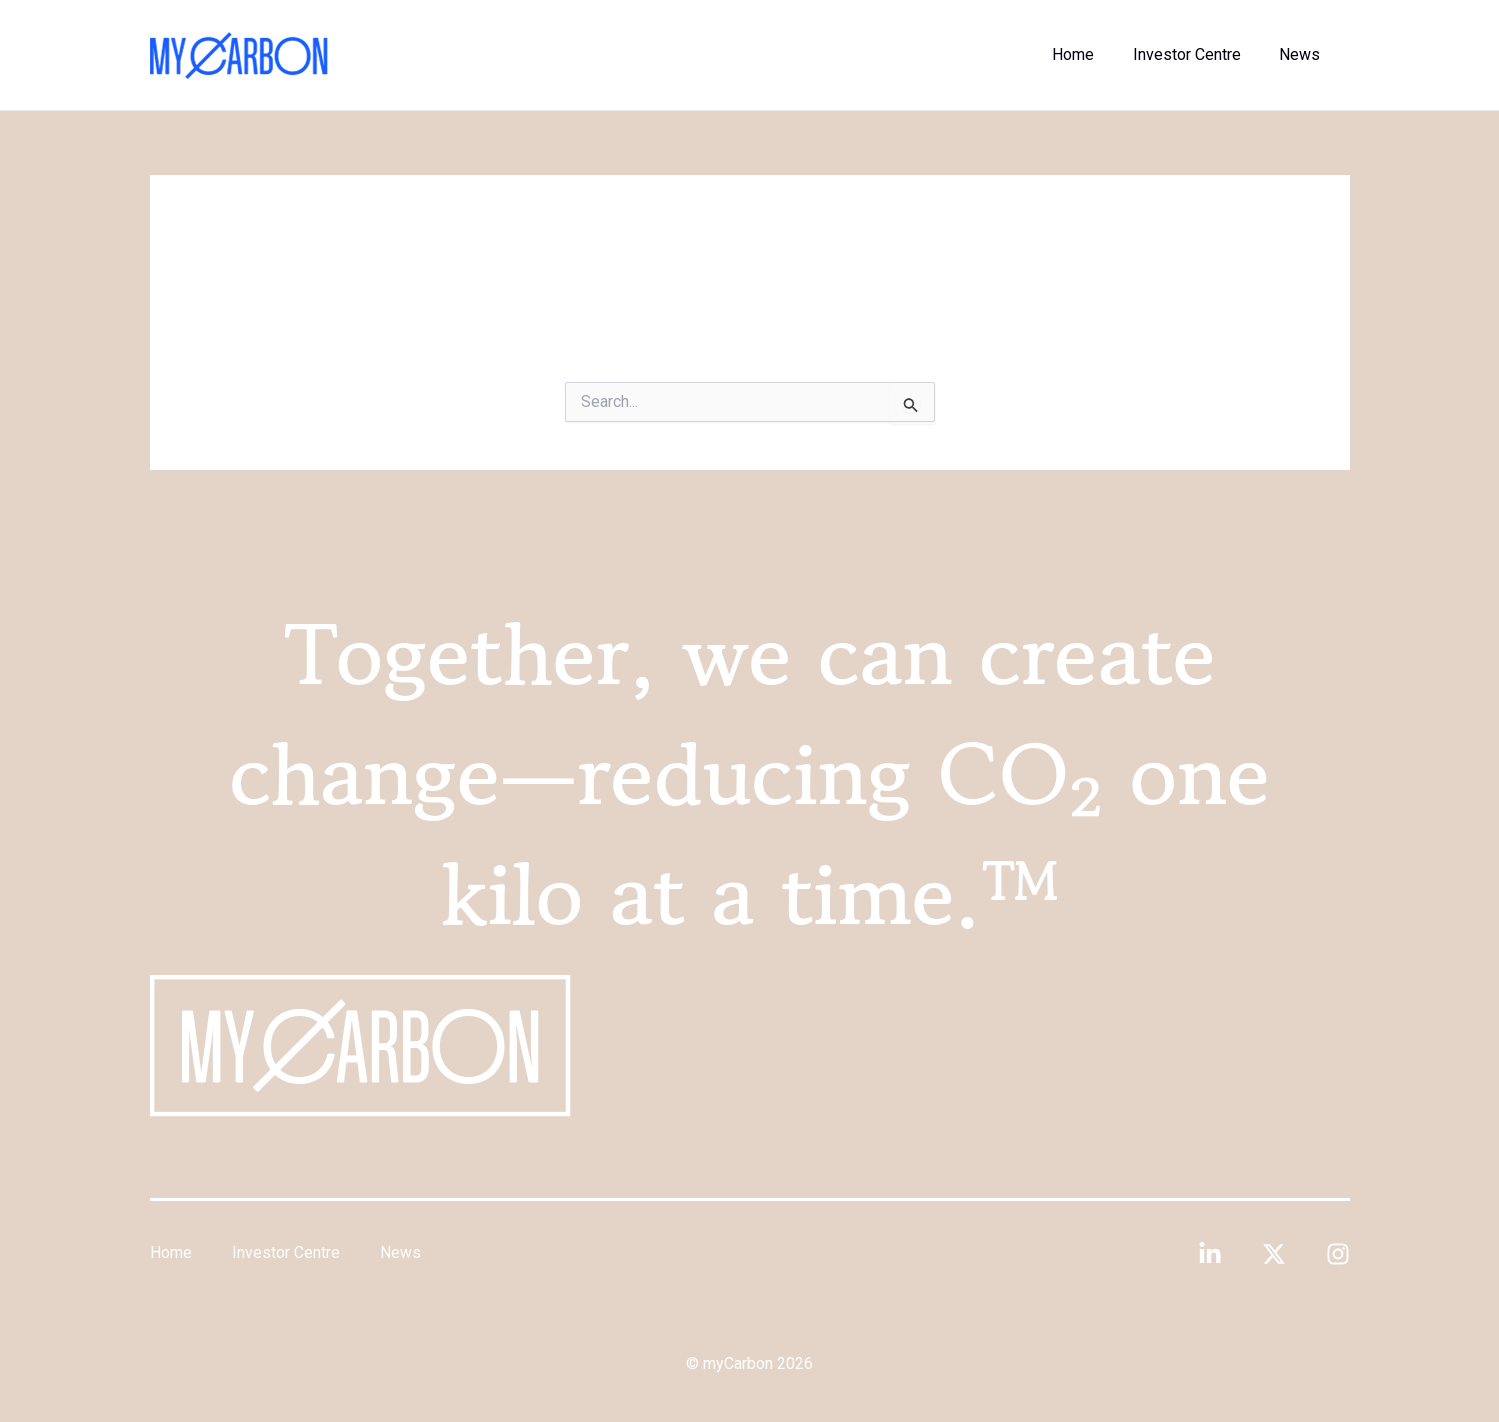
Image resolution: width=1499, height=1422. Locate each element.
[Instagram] (1338, 1254)
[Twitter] (1274, 1254)
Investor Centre (1197, 54)
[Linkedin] (1210, 1254)
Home (1090, 54)
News (1303, 54)
